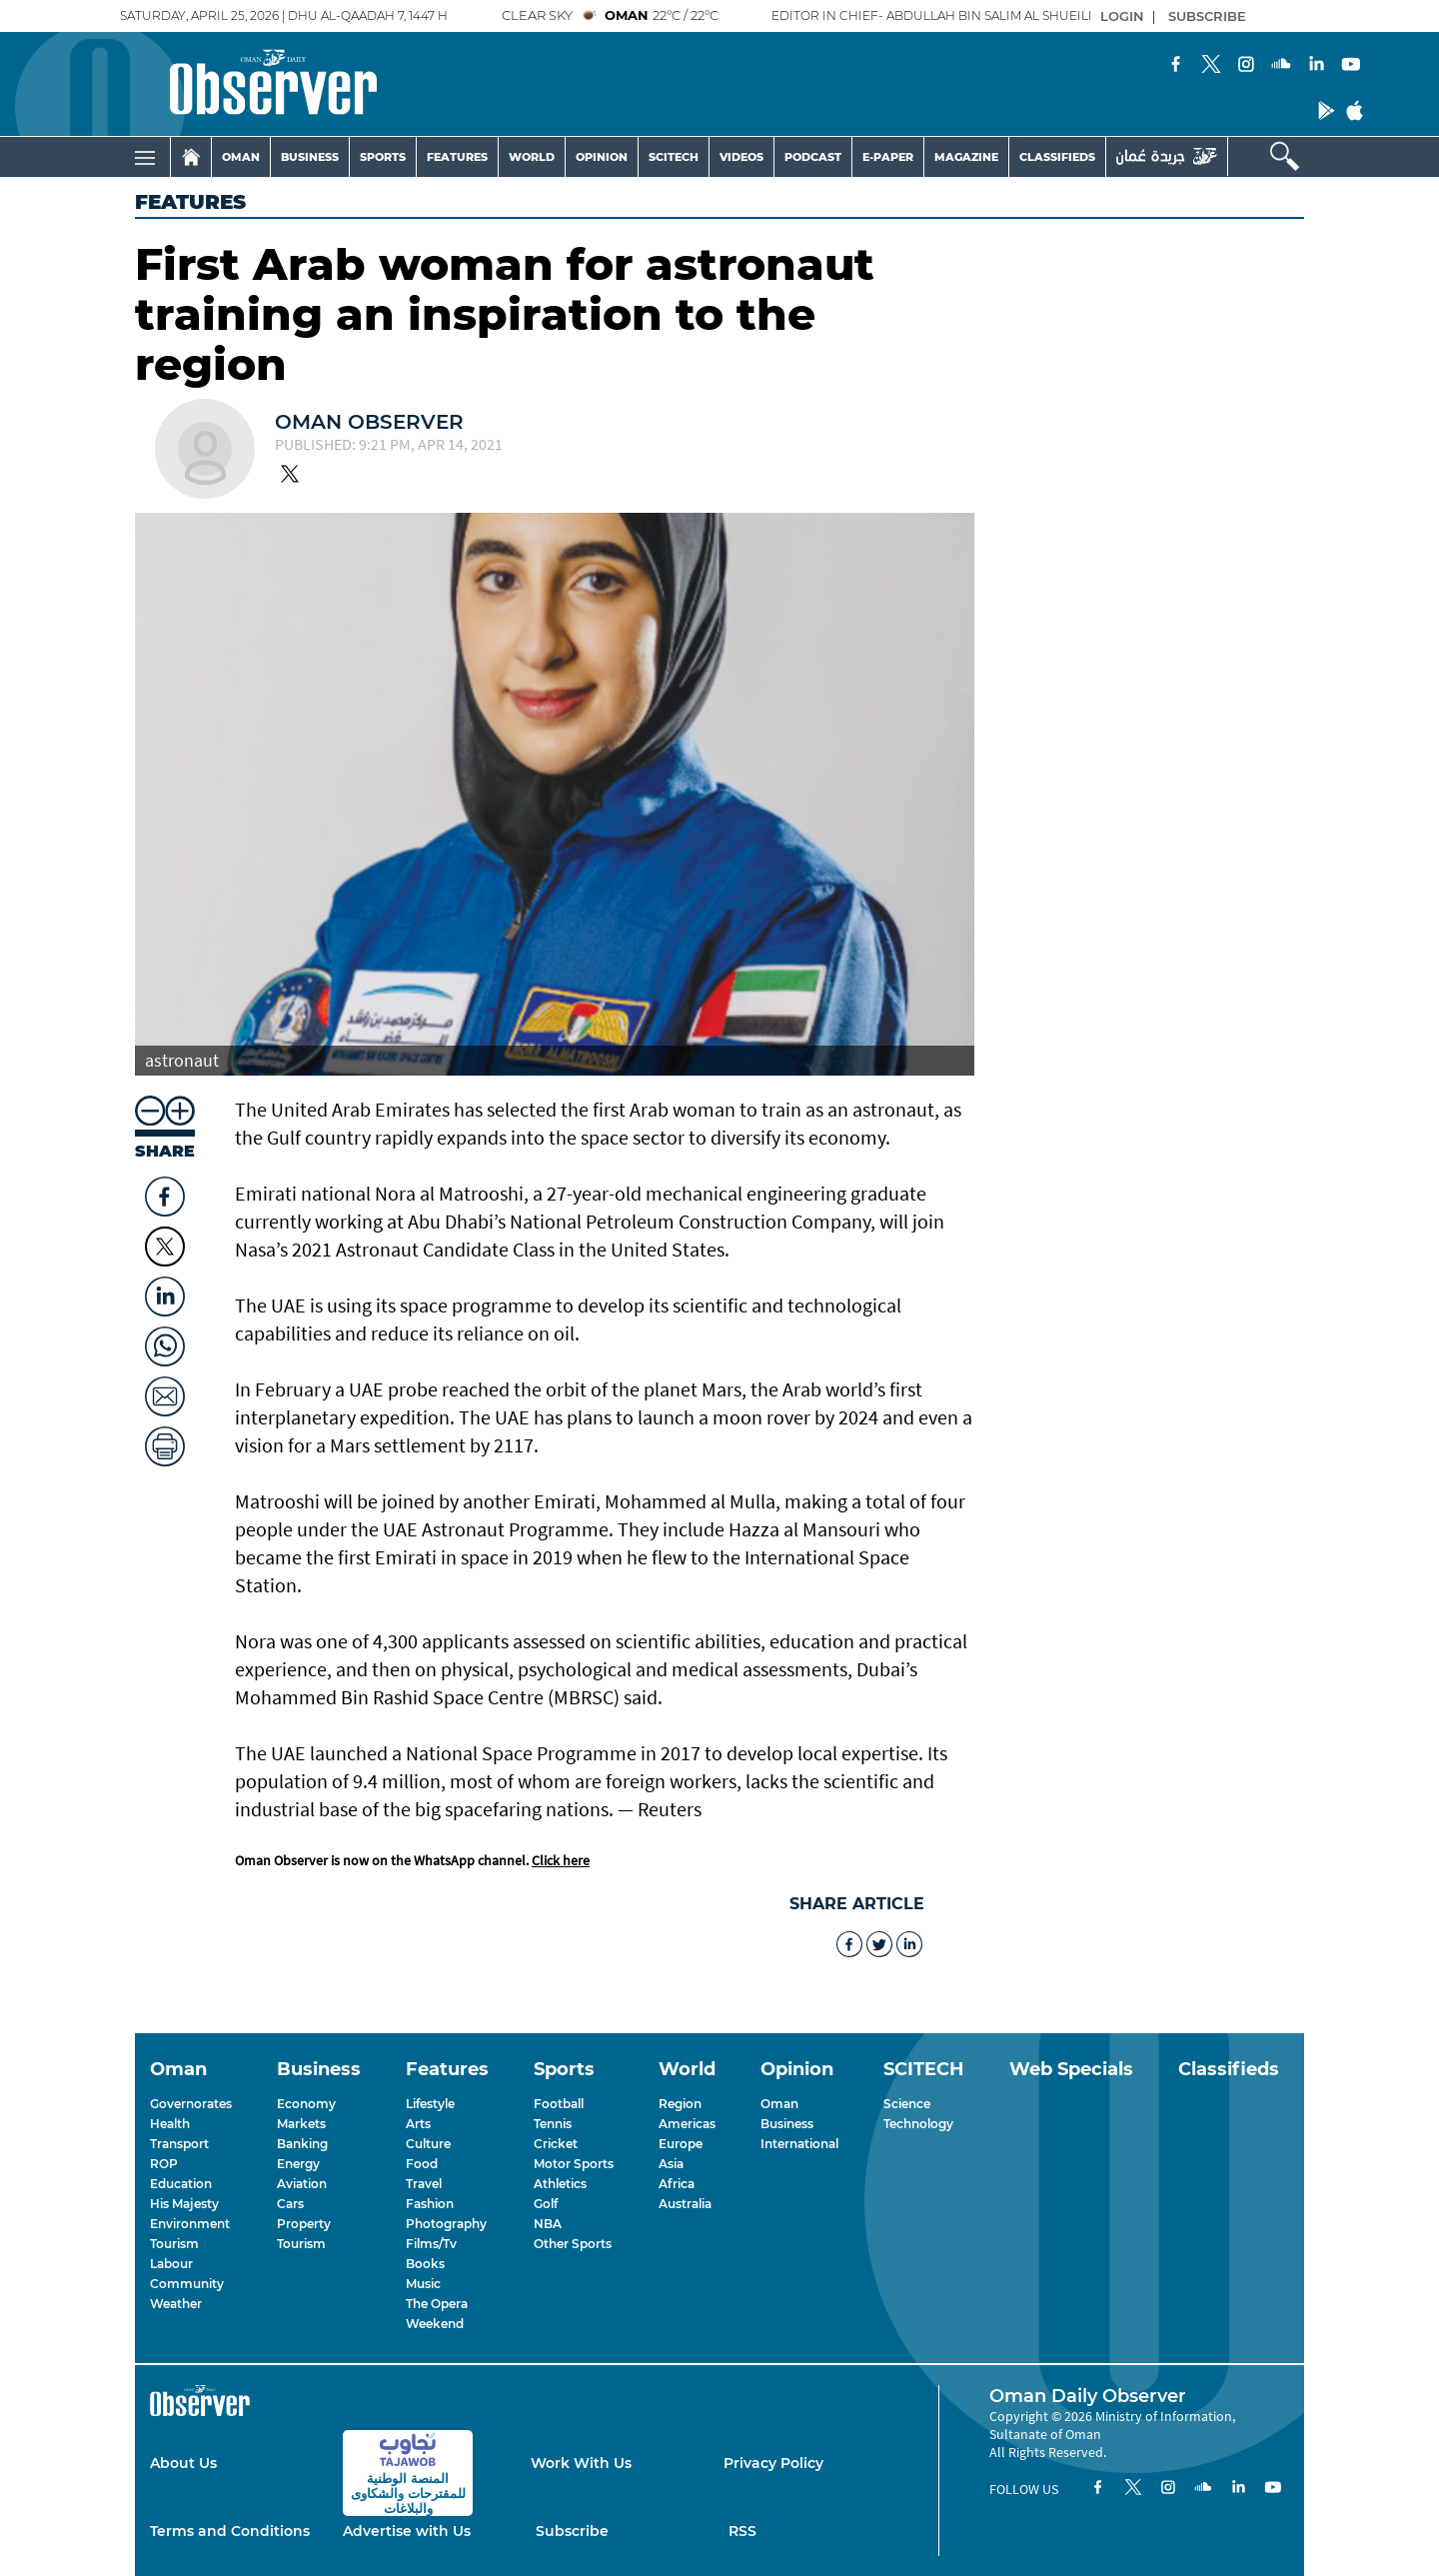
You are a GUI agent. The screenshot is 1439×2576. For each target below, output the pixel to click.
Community (187, 2283)
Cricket (556, 2143)
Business (786, 2123)
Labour (171, 2263)
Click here (561, 1860)
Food (422, 2163)
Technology (918, 2123)
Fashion (430, 2203)
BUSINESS (310, 157)
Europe (681, 2143)
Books (425, 2263)
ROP (164, 2163)
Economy (306, 2103)
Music (423, 2283)
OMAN (241, 157)
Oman (779, 2103)
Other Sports (573, 2243)
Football (559, 2103)
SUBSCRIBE (1207, 16)
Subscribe (572, 2531)
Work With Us (581, 2463)
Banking (302, 2143)
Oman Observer (369, 422)
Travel (424, 2183)
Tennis (553, 2123)
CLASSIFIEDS (1057, 157)
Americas (687, 2123)
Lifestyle (430, 2103)
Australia (685, 2203)
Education (181, 2183)
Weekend (435, 2323)
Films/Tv (431, 2243)
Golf (546, 2203)
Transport (179, 2143)
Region (680, 2103)
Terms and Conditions (230, 2531)
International (799, 2143)
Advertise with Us (407, 2531)
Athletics (560, 2183)
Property (304, 2223)
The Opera (437, 2303)
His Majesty (184, 2203)
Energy (298, 2163)
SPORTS (383, 157)
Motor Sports (574, 2163)
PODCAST (812, 157)
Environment (190, 2223)
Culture (428, 2143)
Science (906, 2103)
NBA (548, 2223)
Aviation (302, 2183)
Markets (301, 2123)
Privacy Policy (773, 2463)
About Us (183, 2463)
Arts (418, 2123)
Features (190, 202)
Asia (671, 2163)
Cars (290, 2203)
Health (170, 2123)
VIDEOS (741, 157)
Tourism (174, 2243)
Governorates (191, 2103)
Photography (446, 2223)
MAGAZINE (966, 157)
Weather (176, 2303)
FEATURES (457, 157)
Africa (677, 2183)
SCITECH (674, 157)
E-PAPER (887, 157)
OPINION (602, 157)
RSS (742, 2531)
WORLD (532, 157)
